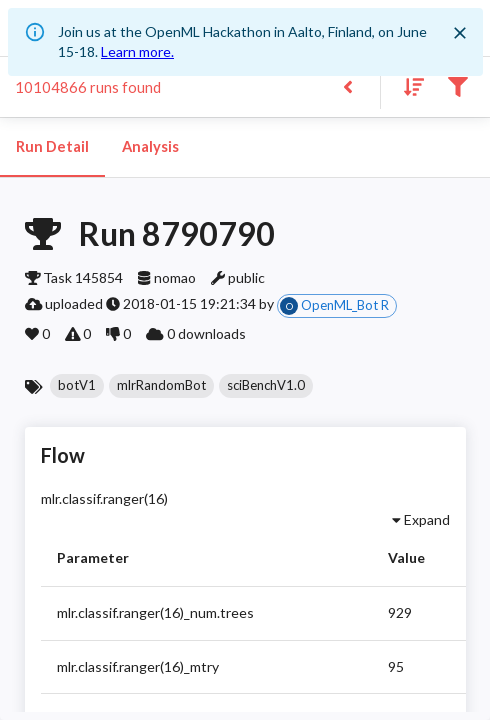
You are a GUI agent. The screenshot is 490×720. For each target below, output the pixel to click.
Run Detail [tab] (52, 147)
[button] (77, 386)
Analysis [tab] (150, 147)
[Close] (460, 33)
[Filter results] (457, 85)
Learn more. (137, 51)
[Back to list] (347, 85)
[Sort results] (408, 85)
